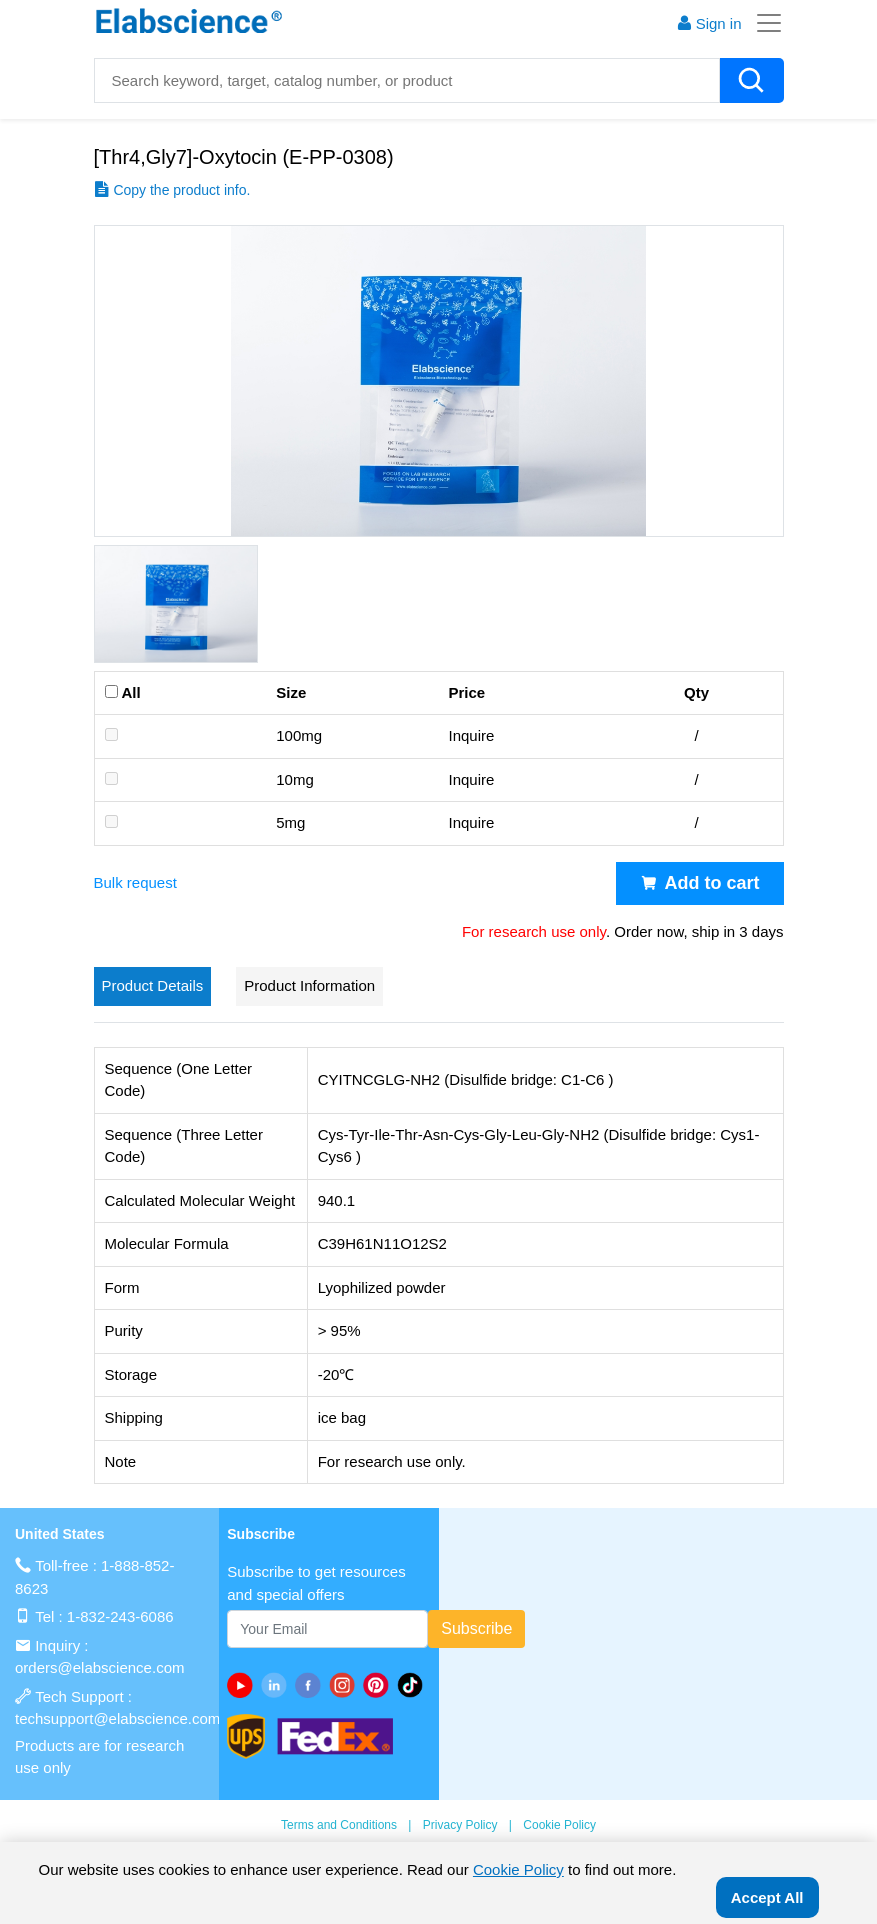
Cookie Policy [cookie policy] (518, 1869)
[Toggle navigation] (763, 23)
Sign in (709, 23)
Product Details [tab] (153, 985)
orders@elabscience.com (99, 1667)
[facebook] (312, 1685)
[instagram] (346, 1685)
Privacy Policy (460, 1825)
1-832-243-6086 (120, 1616)
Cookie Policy (559, 1825)
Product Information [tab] (309, 985)
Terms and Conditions (339, 1825)
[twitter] (414, 1685)
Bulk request (135, 882)
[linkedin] (278, 1685)
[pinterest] (380, 1685)
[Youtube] (244, 1685)
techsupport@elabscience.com (117, 1718)
